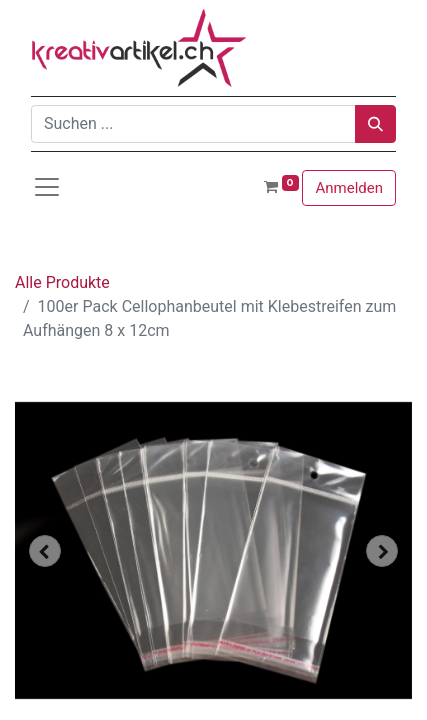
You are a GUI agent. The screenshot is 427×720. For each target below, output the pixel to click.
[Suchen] (375, 124)
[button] (45, 551)
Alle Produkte (62, 282)
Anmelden (349, 188)
